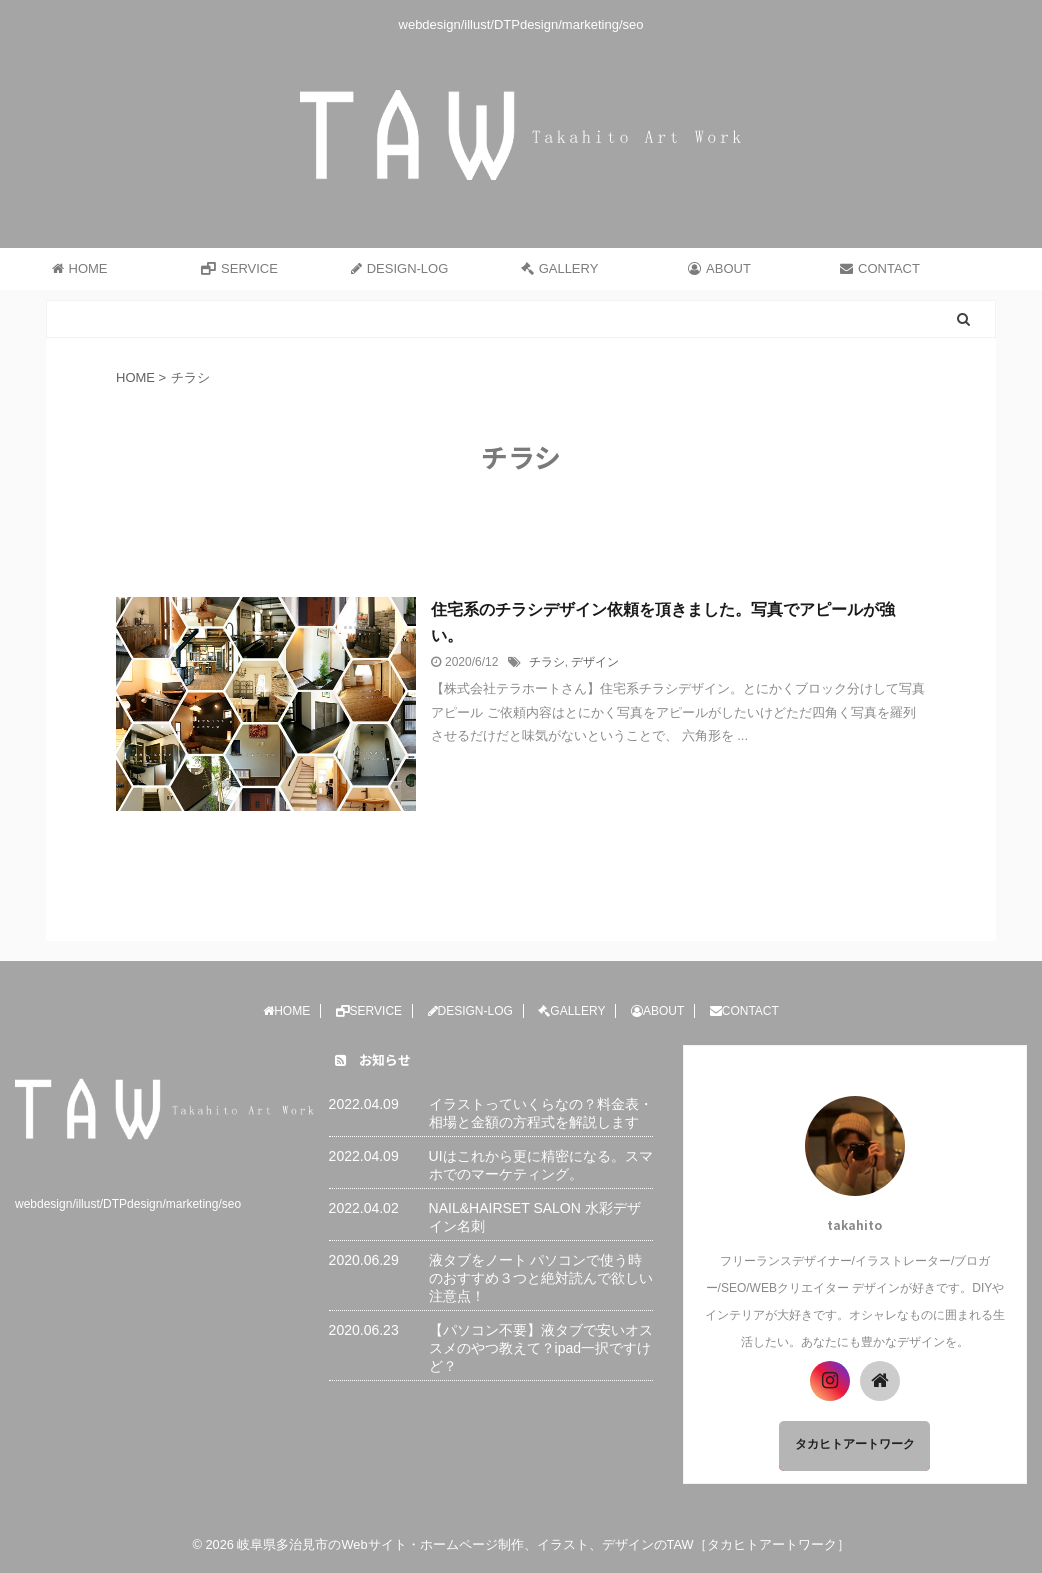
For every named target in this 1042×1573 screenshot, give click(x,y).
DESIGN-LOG (400, 268)
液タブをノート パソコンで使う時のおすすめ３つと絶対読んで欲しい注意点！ (541, 1278)
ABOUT (719, 268)
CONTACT (880, 268)
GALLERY (560, 268)
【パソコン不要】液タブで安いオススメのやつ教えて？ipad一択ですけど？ (541, 1348)
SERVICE (239, 268)
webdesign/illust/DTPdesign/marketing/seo (128, 1204)
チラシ (547, 662)
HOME (80, 268)
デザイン (595, 662)
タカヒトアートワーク (855, 1444)
